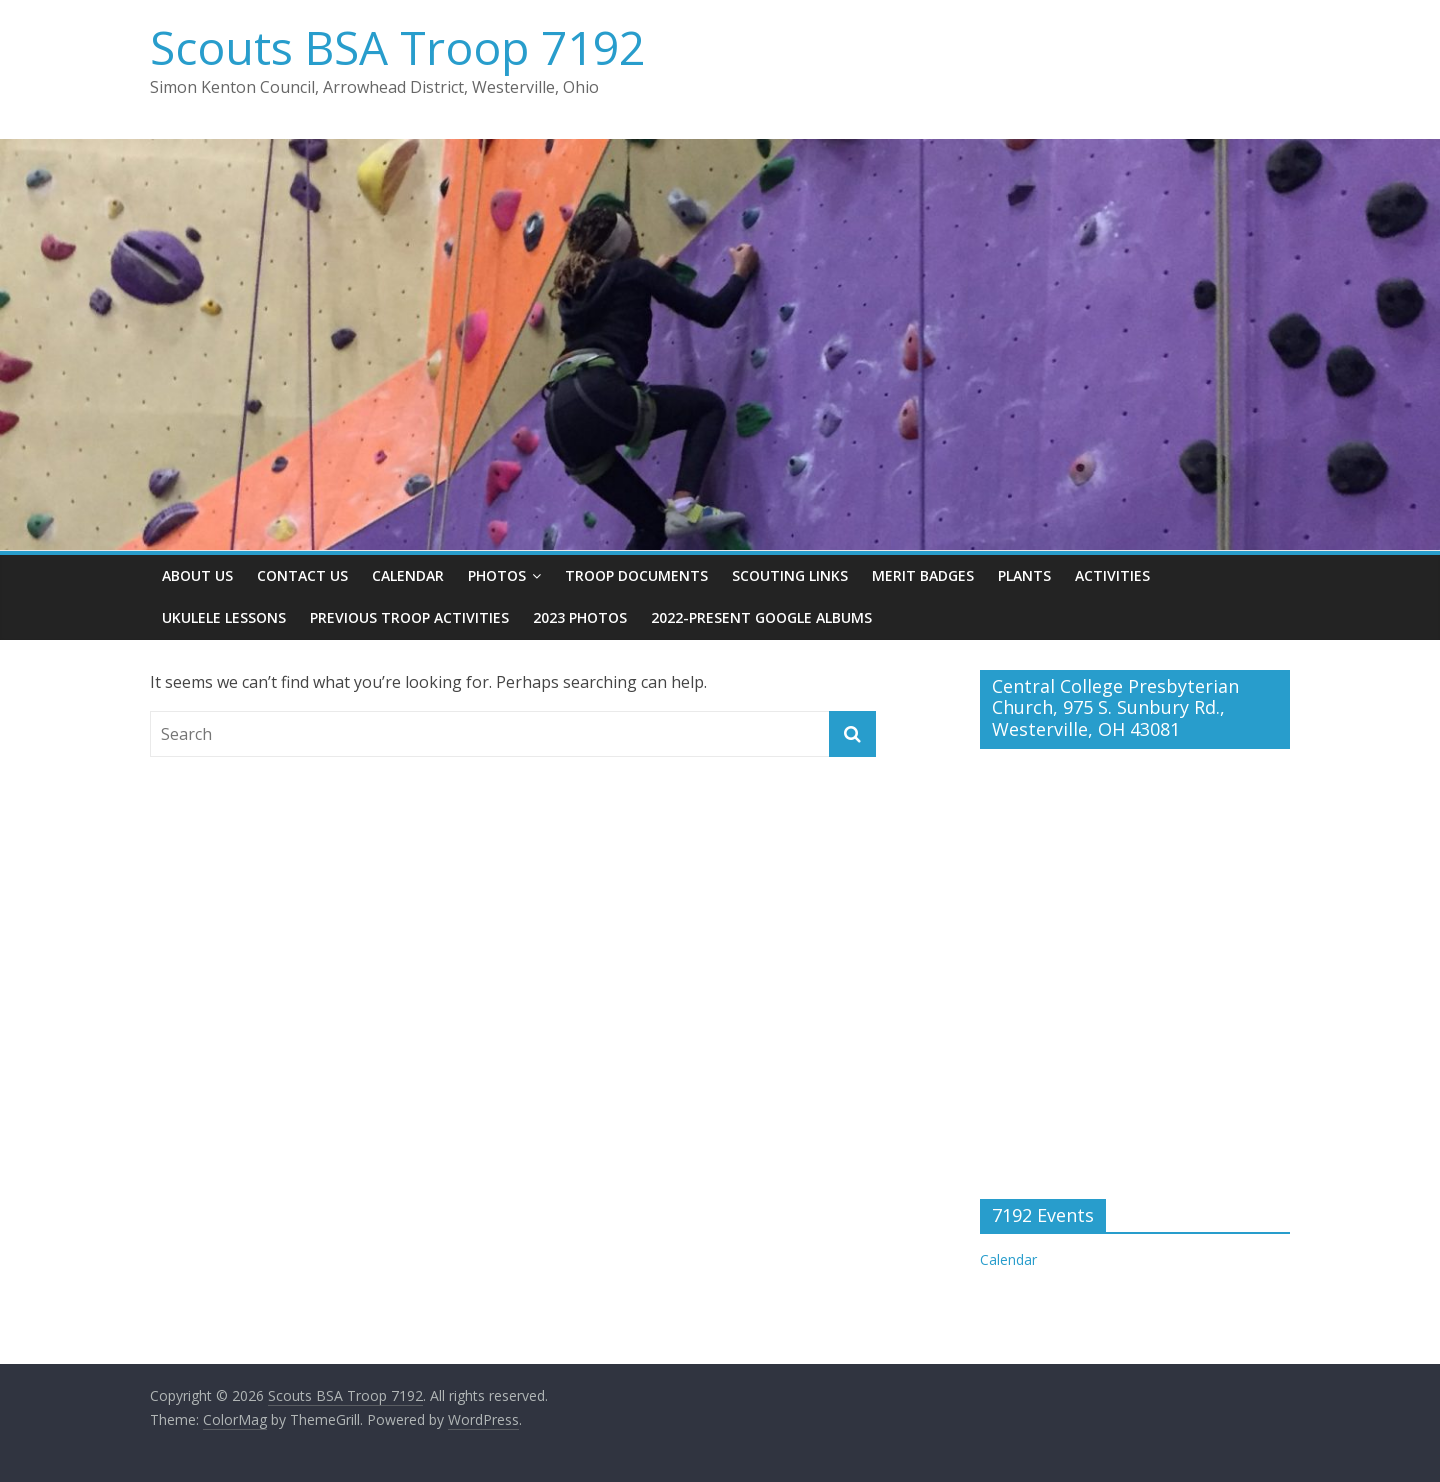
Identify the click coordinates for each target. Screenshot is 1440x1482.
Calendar (408, 575)
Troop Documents (636, 575)
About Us (197, 575)
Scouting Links (790, 575)
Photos (497, 575)
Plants (1024, 575)
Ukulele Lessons (224, 617)
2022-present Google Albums (761, 617)
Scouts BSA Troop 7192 (397, 47)
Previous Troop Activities (409, 617)
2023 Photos (580, 617)
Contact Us (302, 575)
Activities (1112, 575)
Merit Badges (923, 575)
